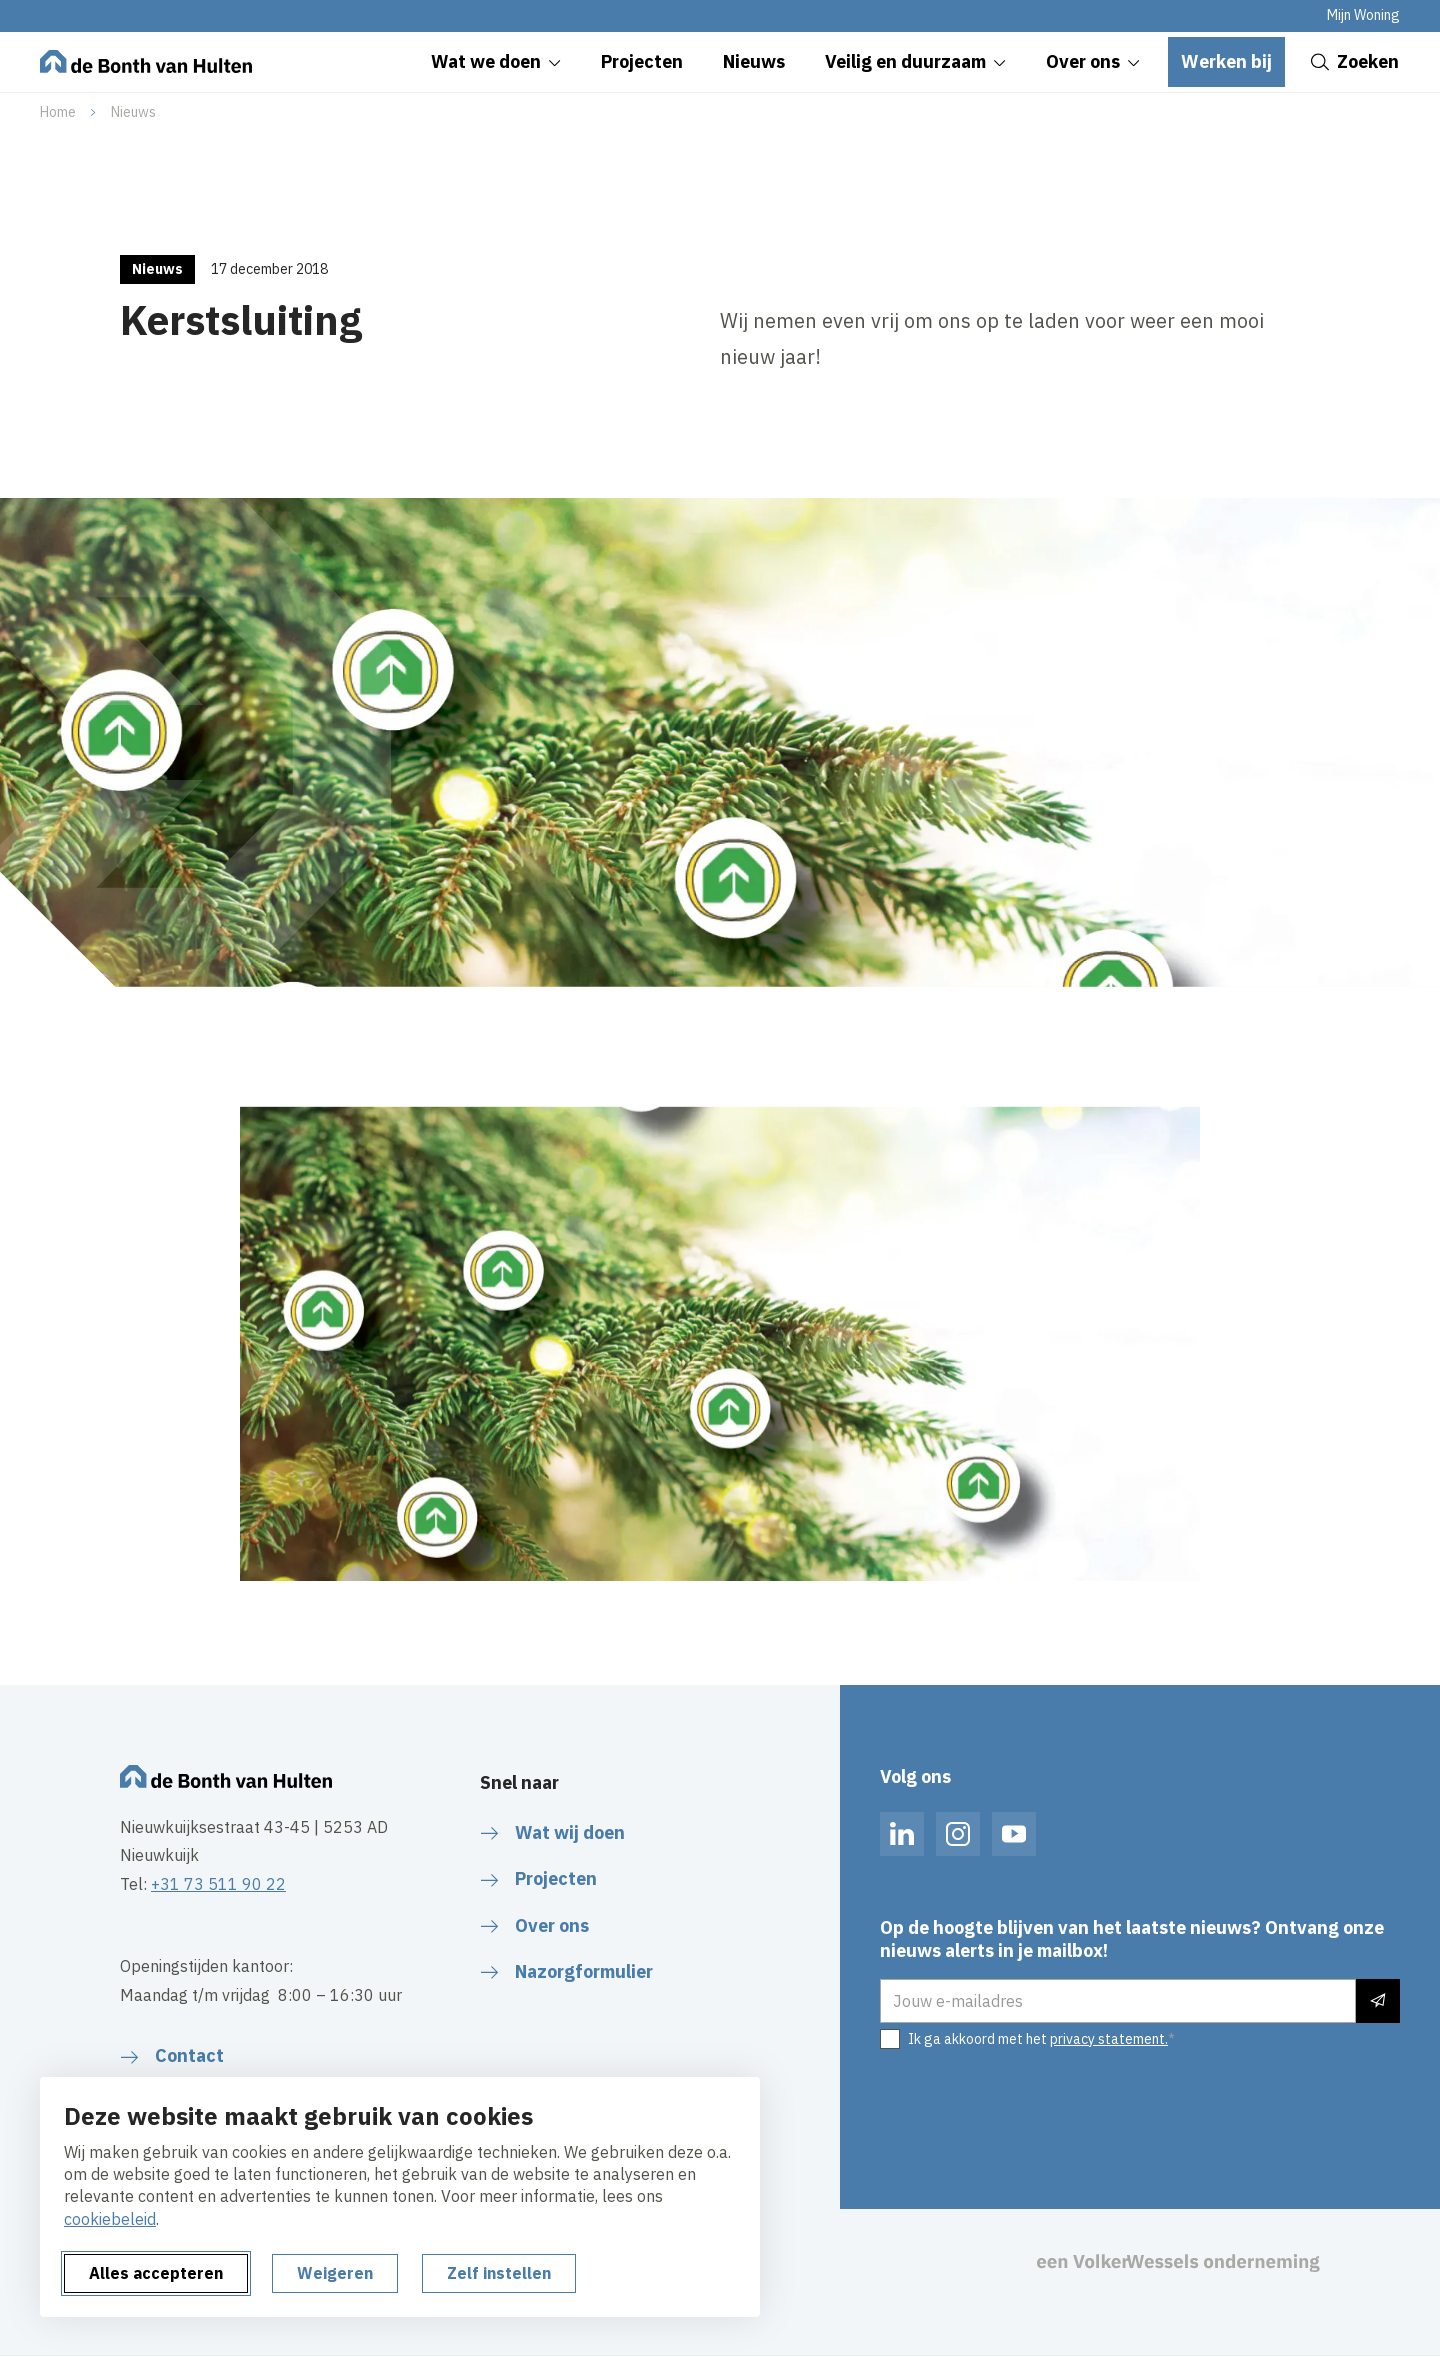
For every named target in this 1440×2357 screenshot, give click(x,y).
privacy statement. (1109, 2039)
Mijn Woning (1363, 15)
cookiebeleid (110, 2219)
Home (58, 112)
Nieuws (133, 112)
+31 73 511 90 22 (218, 1884)
